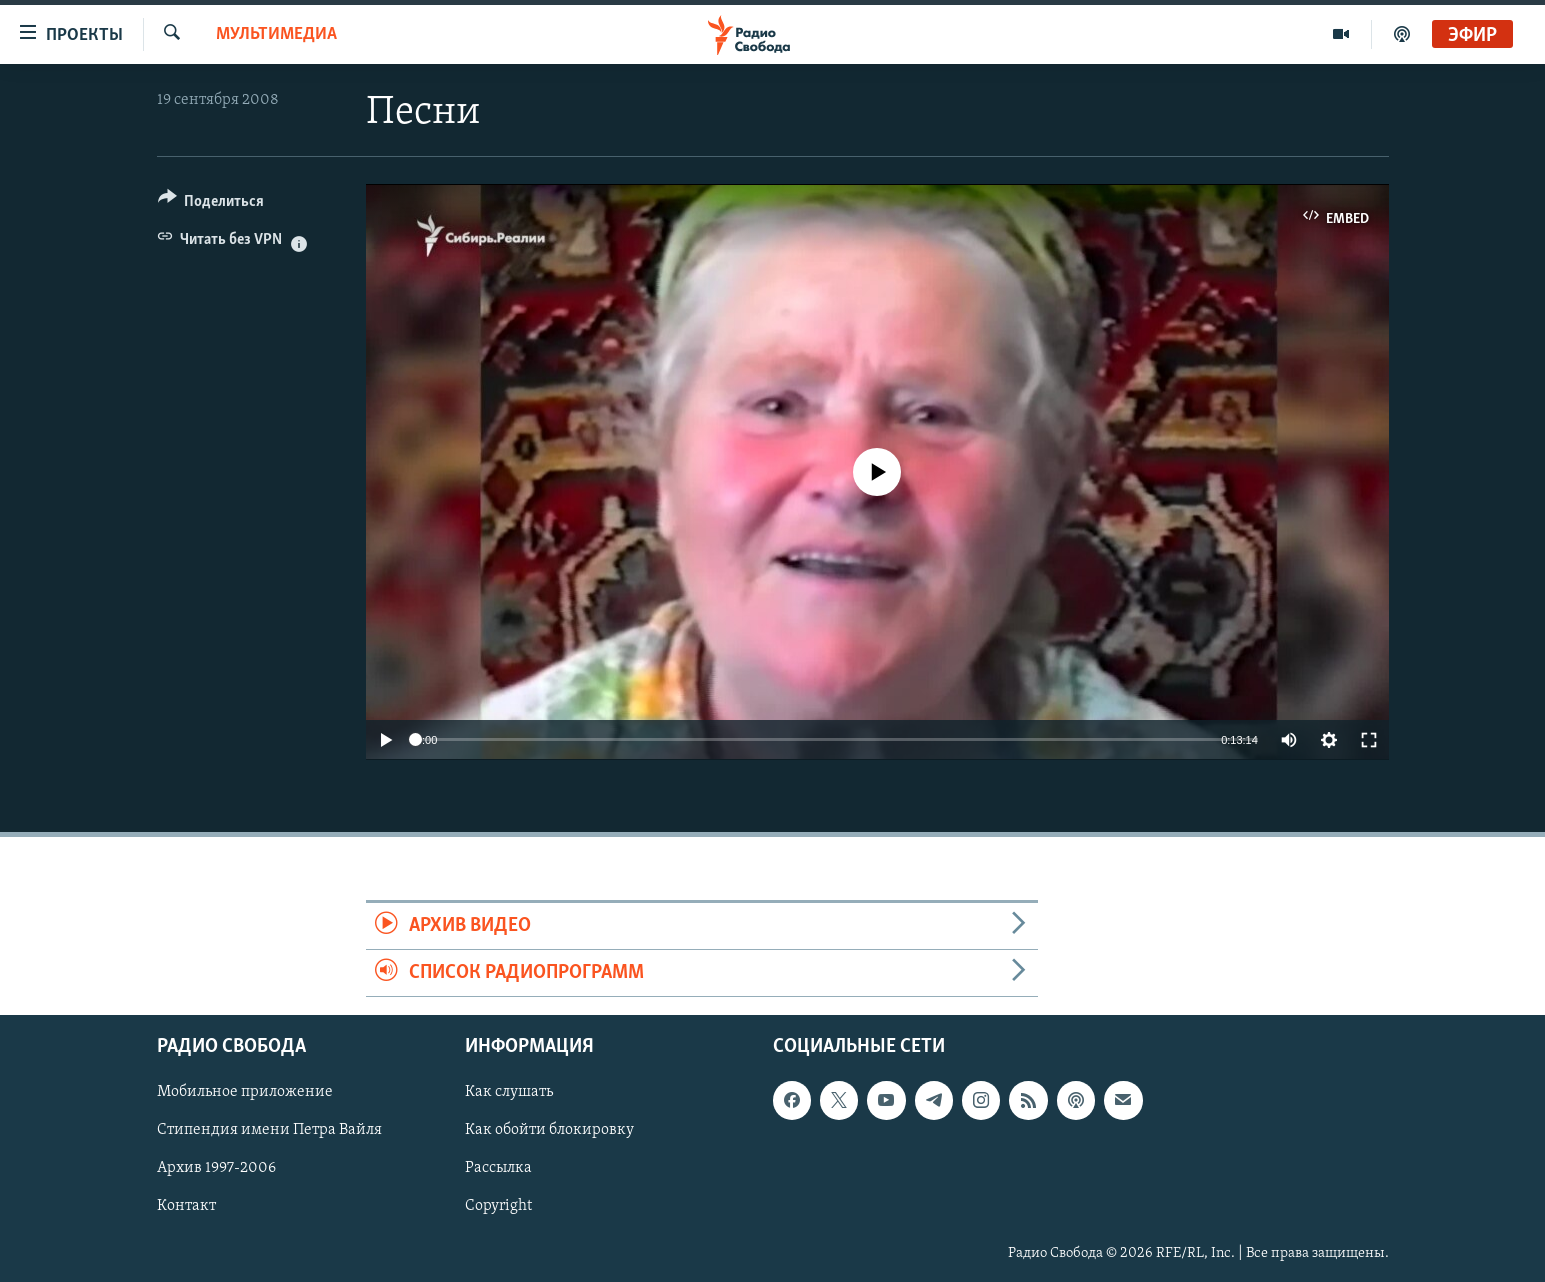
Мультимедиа (276, 34)
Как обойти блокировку (549, 1131)
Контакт (186, 1207)
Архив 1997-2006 (216, 1169)
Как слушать (509, 1093)
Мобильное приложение (245, 1093)
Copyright (498, 1207)
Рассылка (498, 1169)
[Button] (211, 204)
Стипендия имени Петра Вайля (269, 1131)
